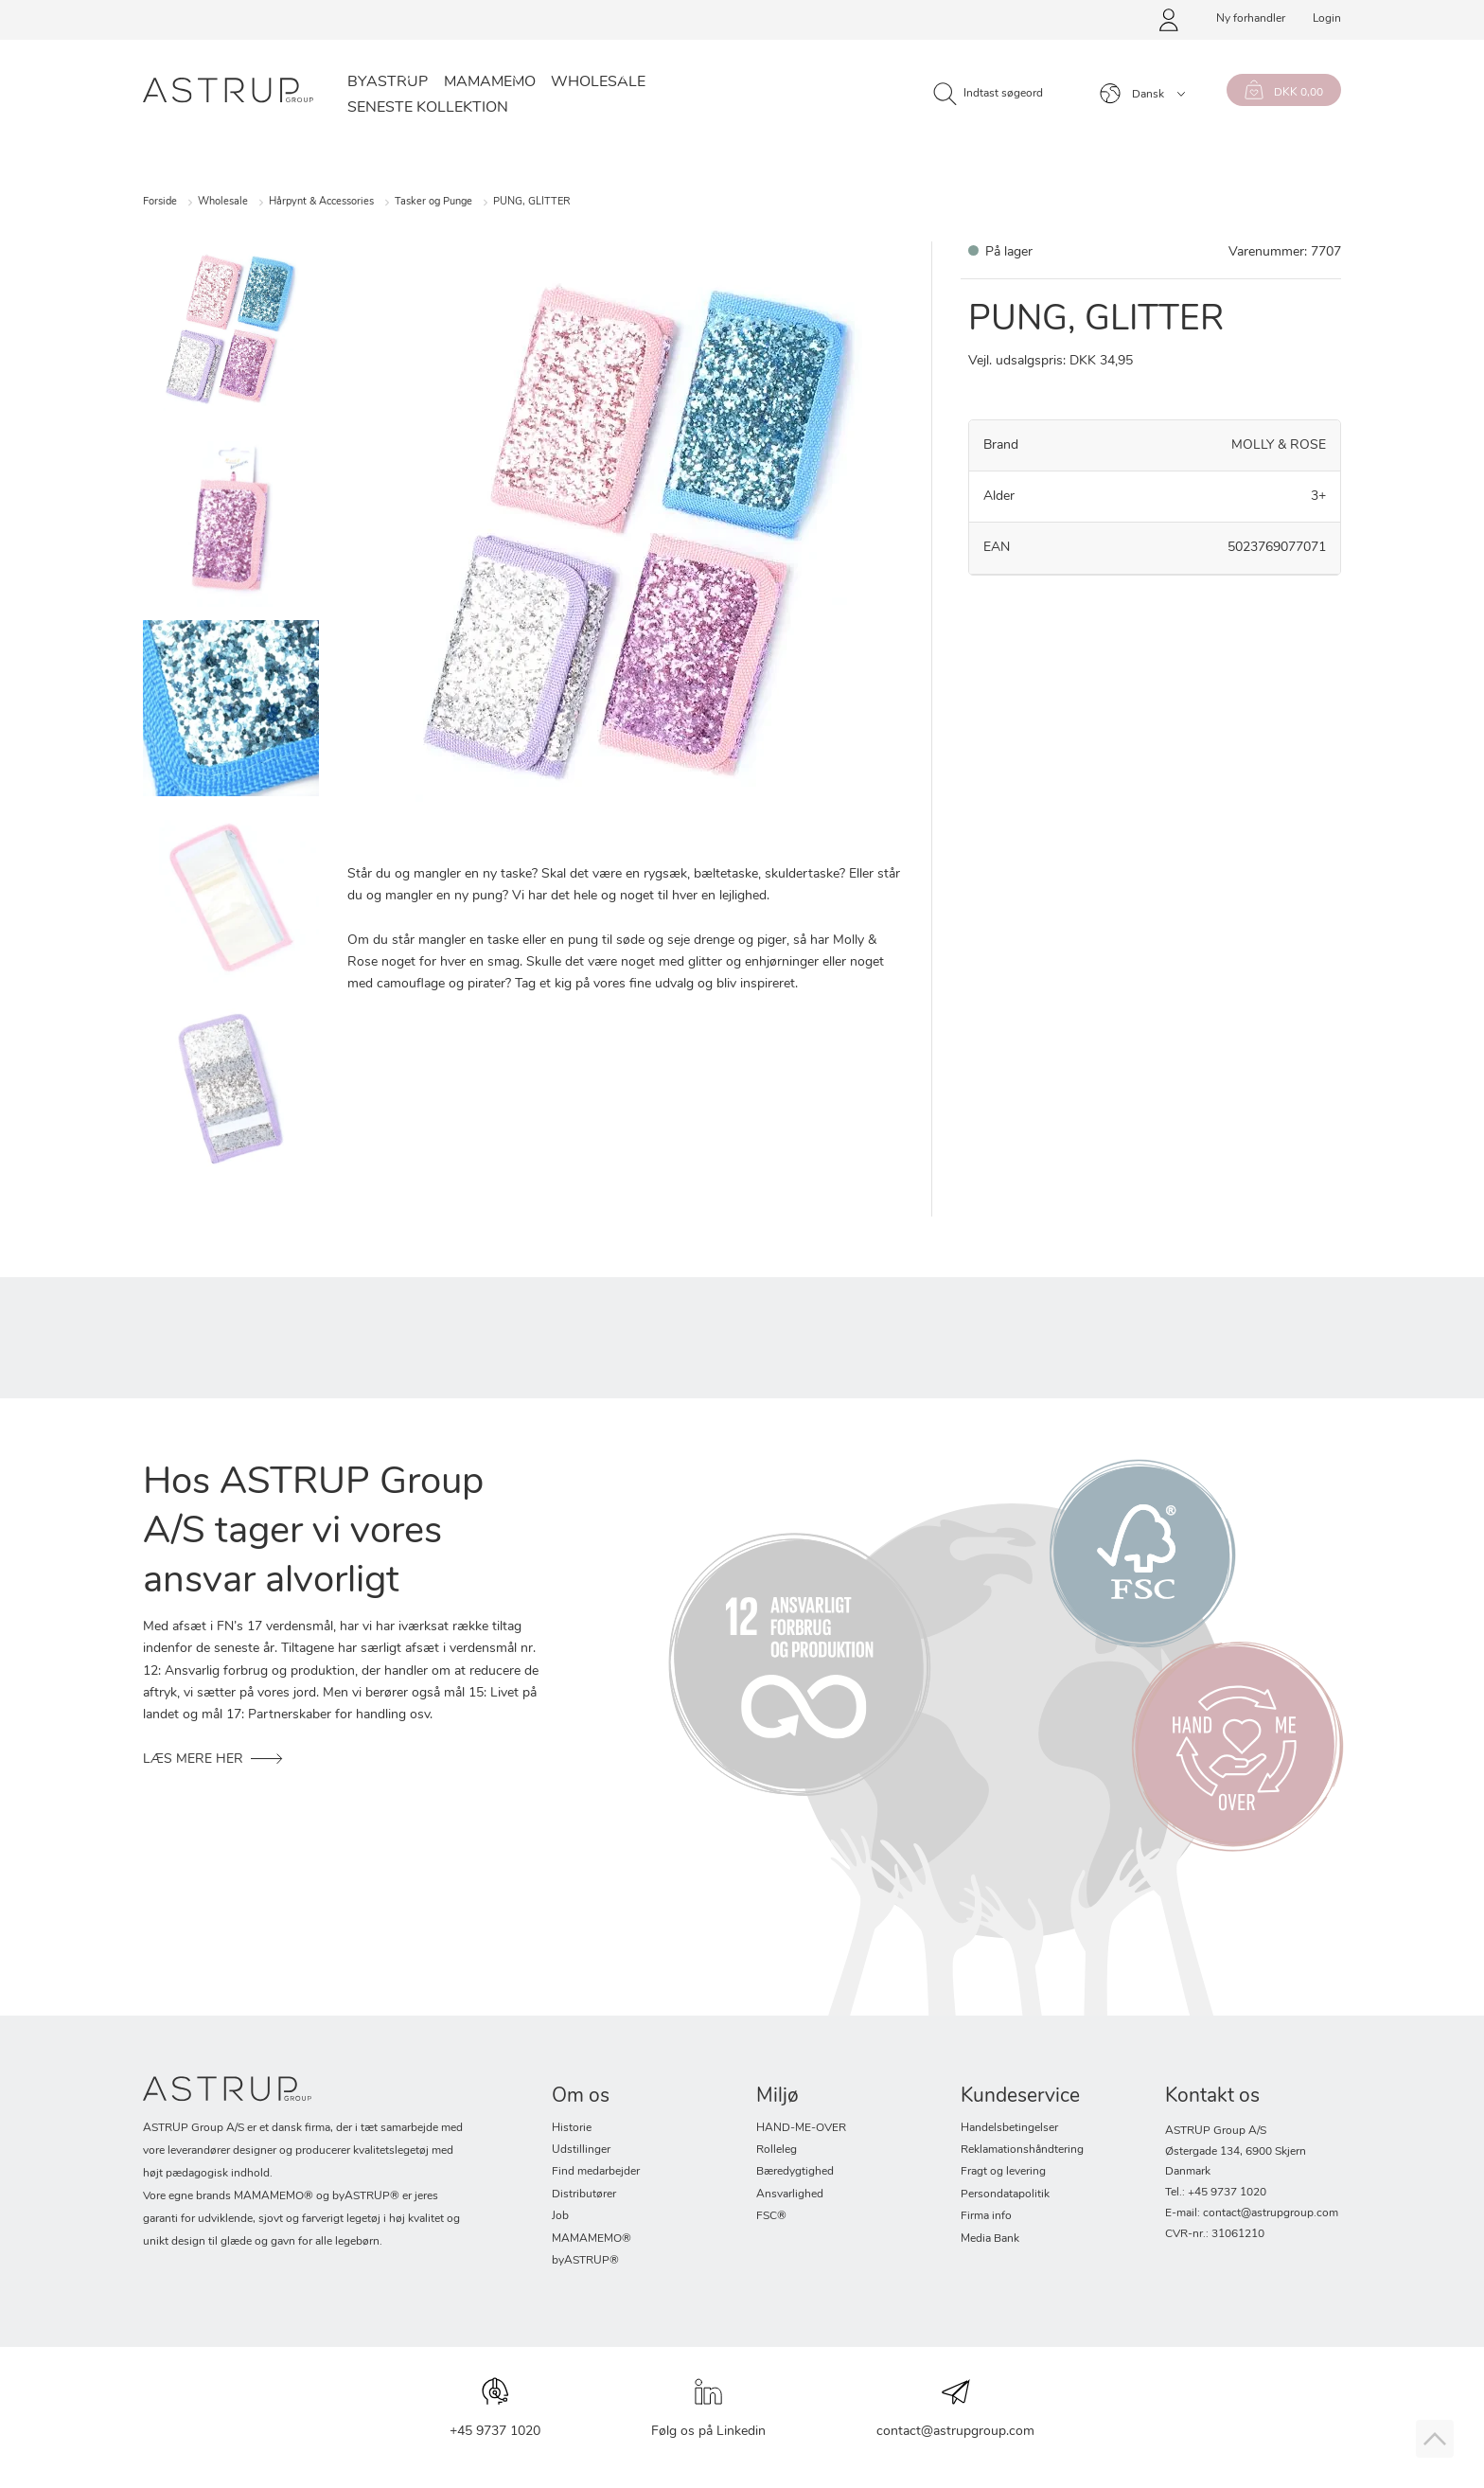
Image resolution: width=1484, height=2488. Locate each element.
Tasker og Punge (433, 202)
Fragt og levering (1003, 2171)
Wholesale (598, 82)
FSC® (771, 2216)
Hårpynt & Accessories (321, 202)
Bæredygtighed (795, 2171)
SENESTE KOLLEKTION (427, 108)
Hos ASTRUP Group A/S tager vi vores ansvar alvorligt (313, 1533)
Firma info (986, 2216)
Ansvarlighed (789, 2194)
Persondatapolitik (1005, 2194)
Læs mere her (193, 1759)
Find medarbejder (596, 2171)
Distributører (584, 2194)
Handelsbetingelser (1009, 2128)
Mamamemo (490, 82)
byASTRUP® (585, 2260)
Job (560, 2216)
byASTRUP (387, 82)
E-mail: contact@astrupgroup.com (1251, 2213)
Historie (572, 2128)
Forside (160, 202)
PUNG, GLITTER (532, 202)
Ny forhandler (1250, 19)
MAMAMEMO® (591, 2239)
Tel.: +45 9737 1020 (1215, 2192)
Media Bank (990, 2239)
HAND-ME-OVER (801, 2128)
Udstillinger (581, 2150)
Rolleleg (776, 2150)
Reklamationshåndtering (1022, 2150)
